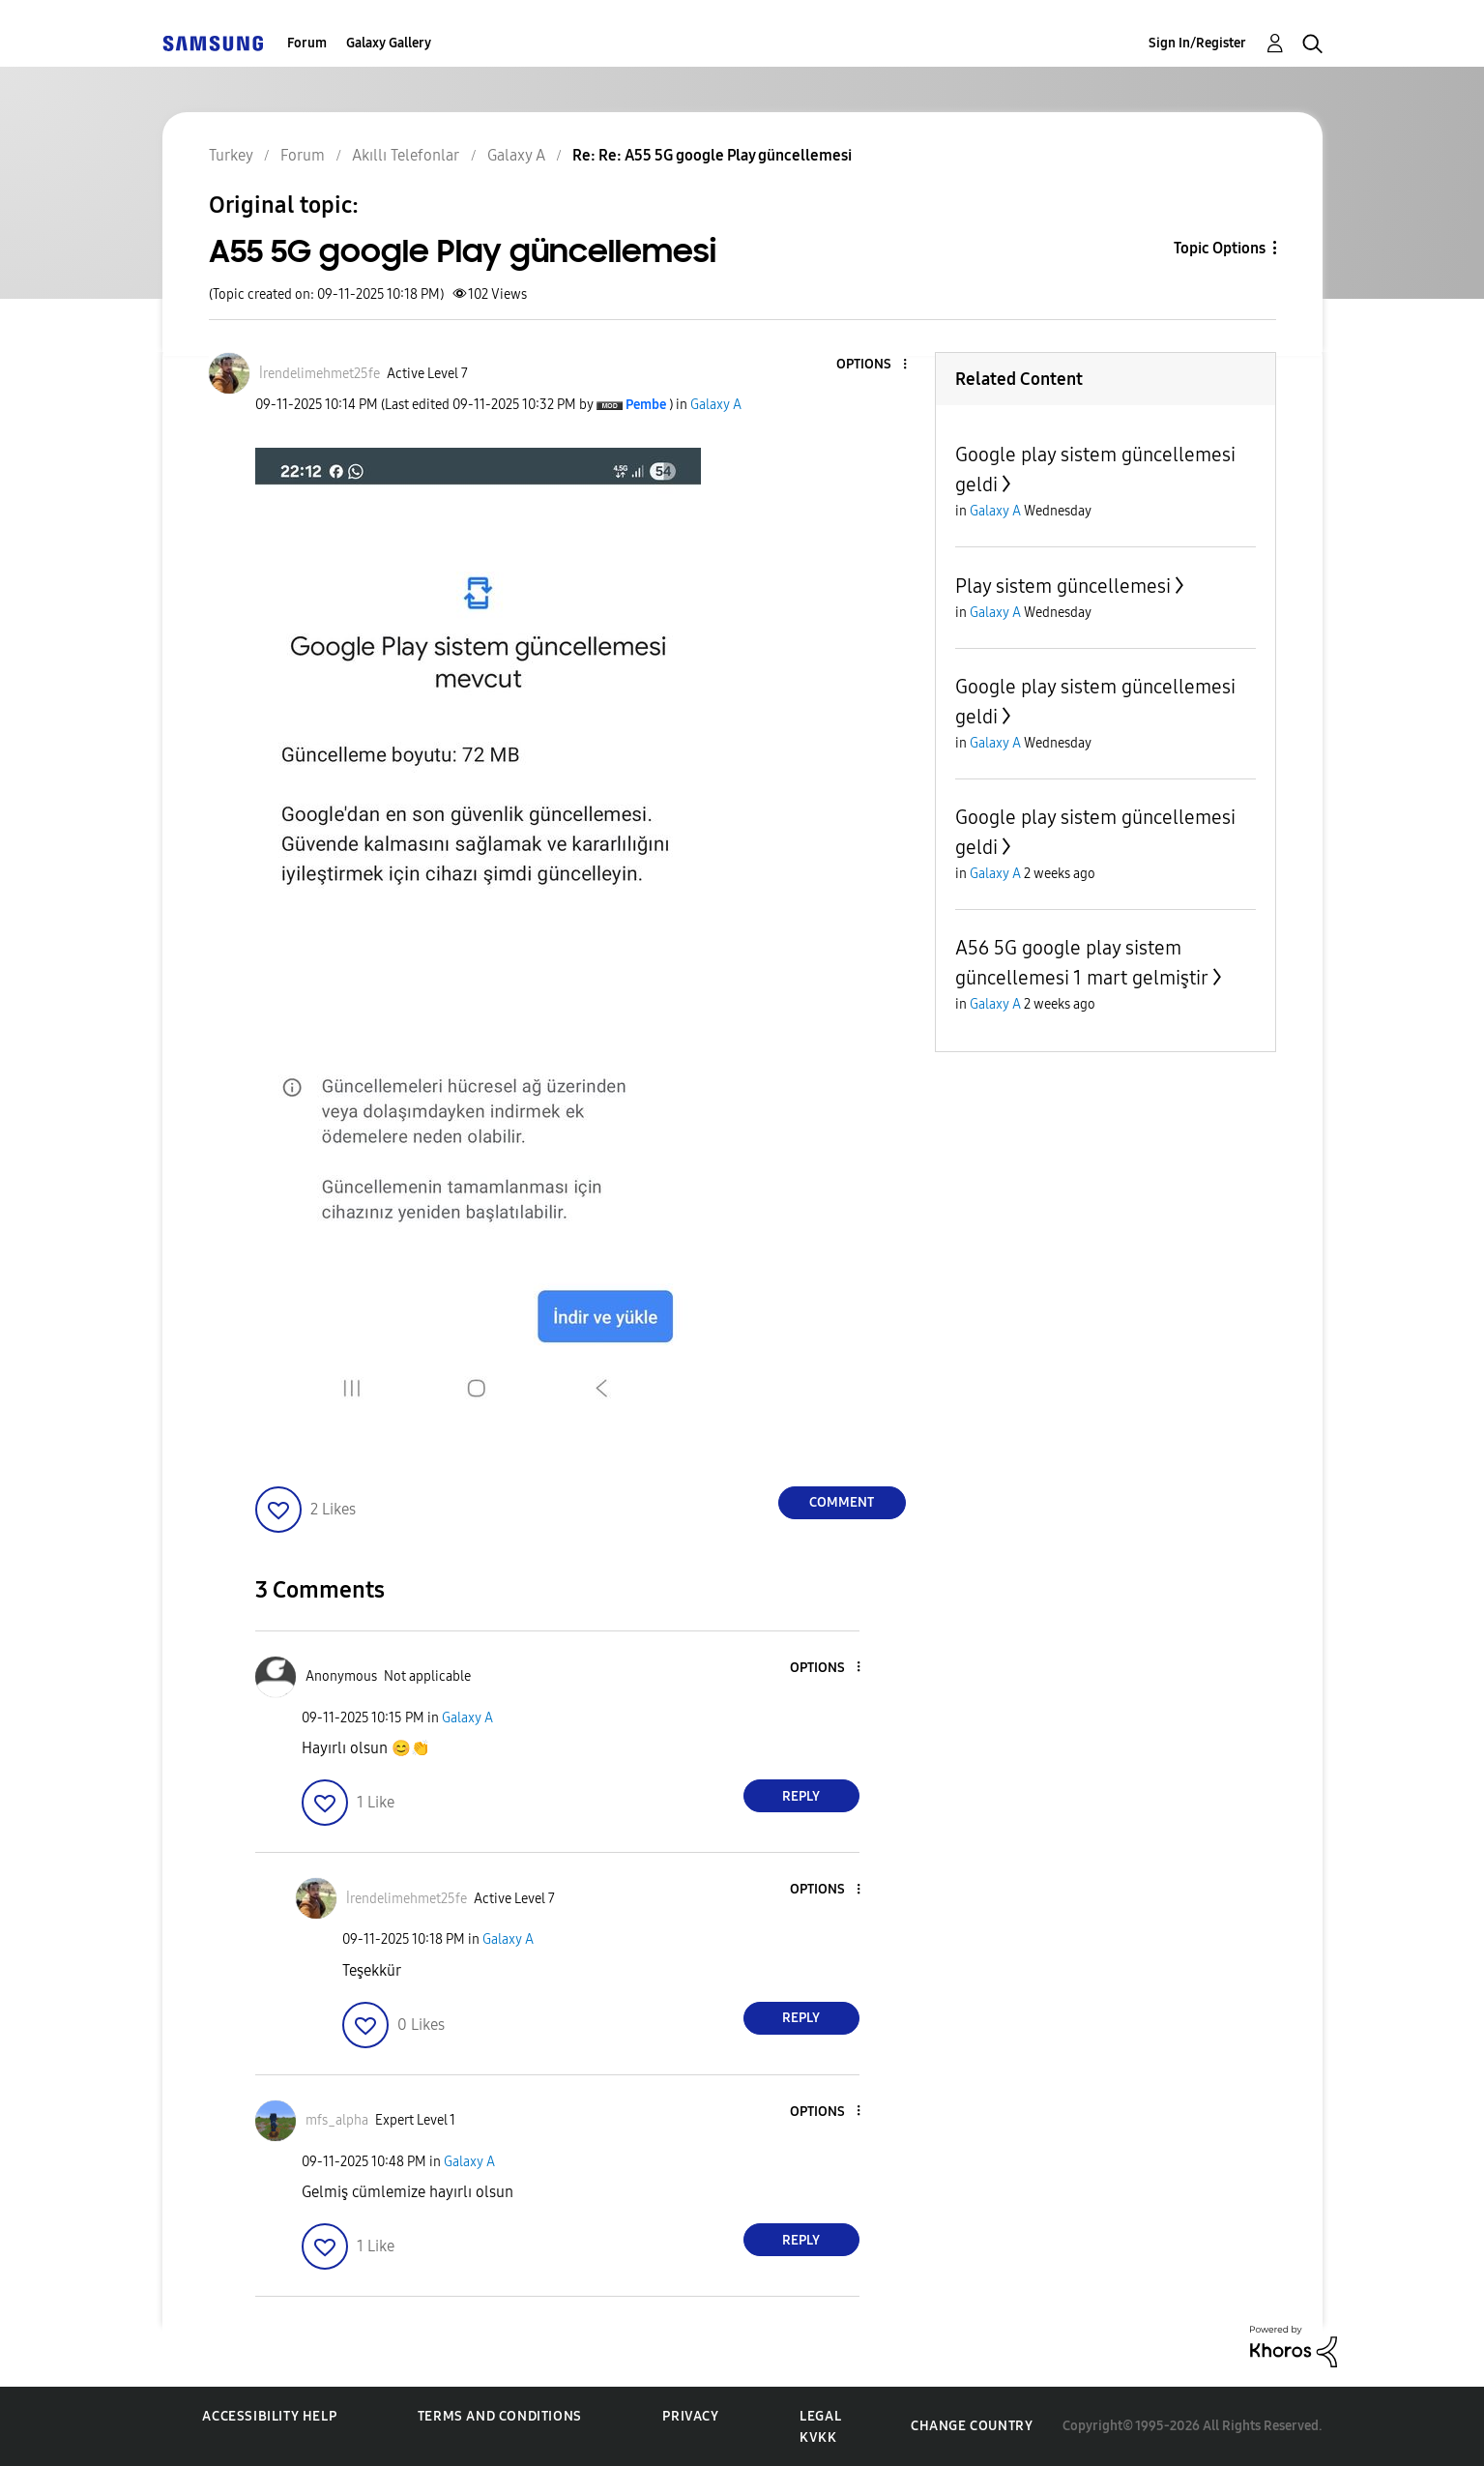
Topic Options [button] (1220, 248)
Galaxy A (716, 404)
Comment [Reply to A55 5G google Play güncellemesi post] (841, 1502)
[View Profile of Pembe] (646, 404)
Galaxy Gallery (388, 43)
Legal (820, 2416)
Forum (307, 43)
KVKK (818, 2437)
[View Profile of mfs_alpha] (337, 2120)
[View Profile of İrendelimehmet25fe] (319, 374)
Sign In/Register (1197, 43)
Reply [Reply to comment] (801, 1796)
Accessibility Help (269, 2416)
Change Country (972, 2426)
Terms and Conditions (500, 2416)
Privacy (690, 2416)
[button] (872, 365)
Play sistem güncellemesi (1063, 586)
